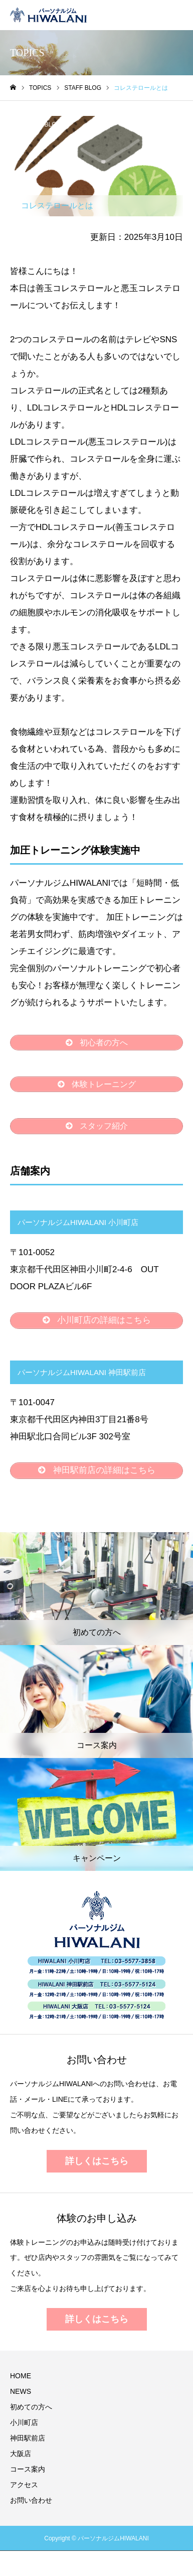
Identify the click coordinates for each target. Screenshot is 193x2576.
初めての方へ (31, 2407)
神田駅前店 (27, 2438)
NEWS (20, 2391)
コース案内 (27, 2469)
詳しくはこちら (96, 2161)
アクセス (24, 2485)
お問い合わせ (31, 2500)
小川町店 (24, 2422)
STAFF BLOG (42, 124)
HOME (20, 2376)
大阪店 (20, 2454)
